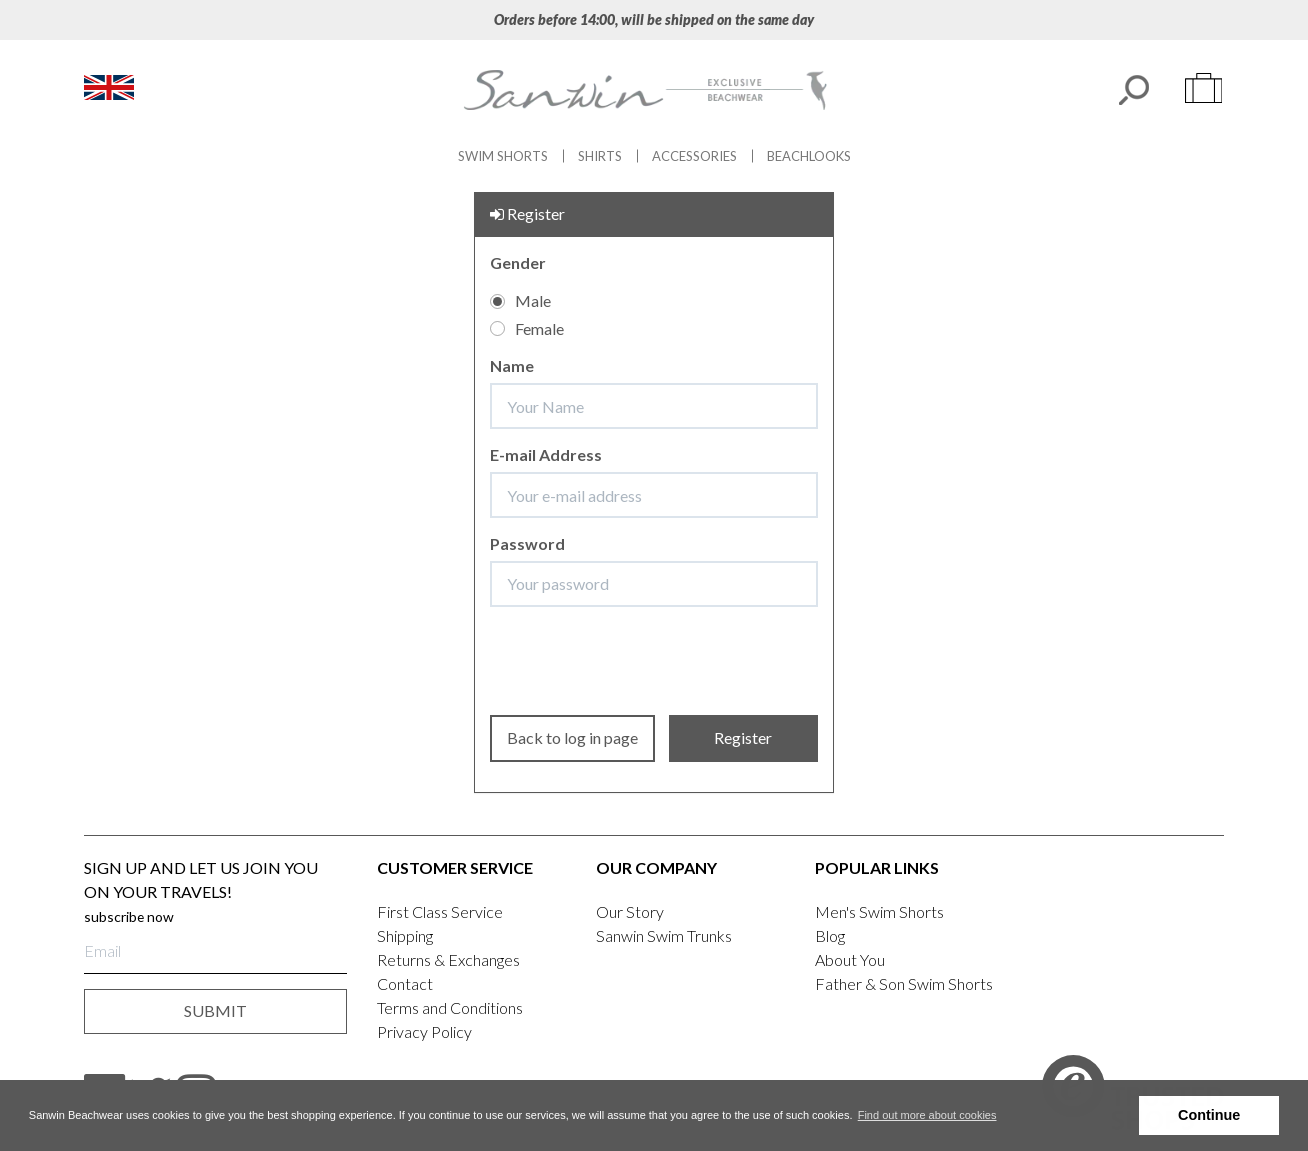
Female (527, 328)
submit (215, 1010)
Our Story (630, 911)
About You (850, 959)
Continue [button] (1209, 1115)
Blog (830, 935)
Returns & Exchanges (448, 959)
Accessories (694, 156)
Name (512, 365)
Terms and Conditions (450, 1007)
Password (527, 543)
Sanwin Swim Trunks (664, 935)
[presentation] (657, 661)
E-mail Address (546, 454)
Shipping (405, 935)
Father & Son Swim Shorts (904, 983)
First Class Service (440, 911)
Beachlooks (809, 156)
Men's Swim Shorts (879, 911)
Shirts (600, 156)
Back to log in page (572, 737)
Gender (518, 262)
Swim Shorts (503, 156)
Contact (405, 983)
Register (743, 737)
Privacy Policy (424, 1031)
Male (520, 300)
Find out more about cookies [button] (927, 1115)
